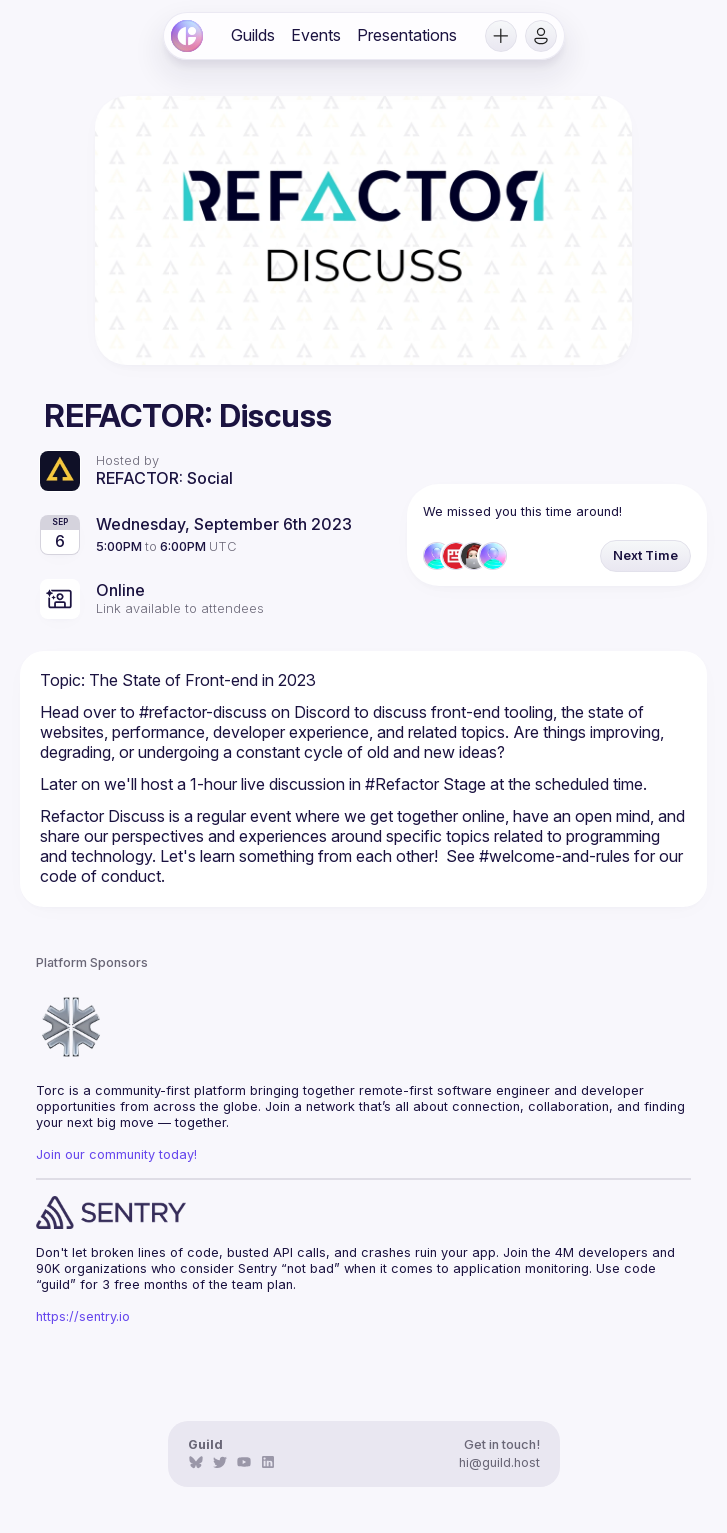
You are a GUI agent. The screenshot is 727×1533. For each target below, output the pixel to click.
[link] (187, 36)
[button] (501, 36)
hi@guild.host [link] (499, 1462)
